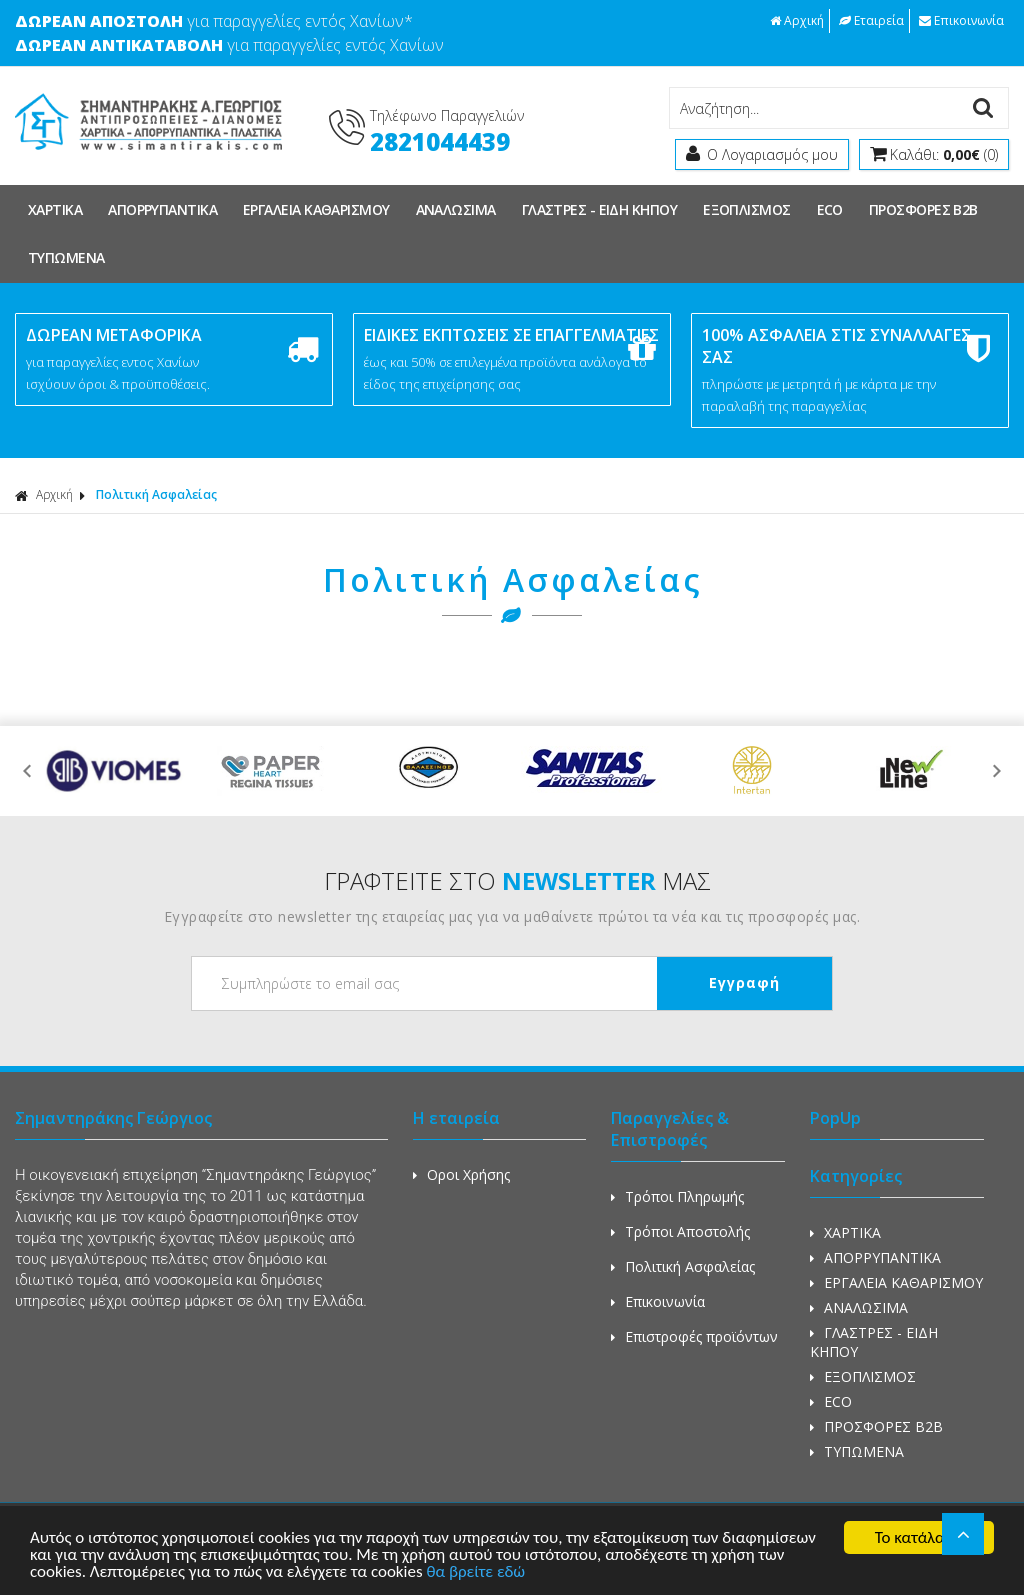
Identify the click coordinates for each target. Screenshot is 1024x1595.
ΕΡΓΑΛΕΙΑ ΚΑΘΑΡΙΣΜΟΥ (316, 209)
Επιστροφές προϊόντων (694, 1336)
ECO (830, 209)
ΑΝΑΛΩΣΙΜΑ (456, 209)
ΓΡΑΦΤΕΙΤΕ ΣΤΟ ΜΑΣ (517, 880)
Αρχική (797, 20)
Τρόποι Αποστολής (680, 1231)
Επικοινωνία (961, 20)
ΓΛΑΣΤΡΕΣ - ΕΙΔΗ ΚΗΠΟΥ (599, 209)
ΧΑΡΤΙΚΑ (55, 209)
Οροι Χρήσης (461, 1174)
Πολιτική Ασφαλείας (156, 494)
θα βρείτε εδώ (475, 1572)
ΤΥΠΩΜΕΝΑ (66, 257)
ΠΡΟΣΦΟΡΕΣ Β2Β (923, 209)
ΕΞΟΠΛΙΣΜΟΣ (747, 209)
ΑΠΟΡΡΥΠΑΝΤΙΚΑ (162, 209)
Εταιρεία (871, 20)
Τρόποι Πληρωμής (677, 1196)
